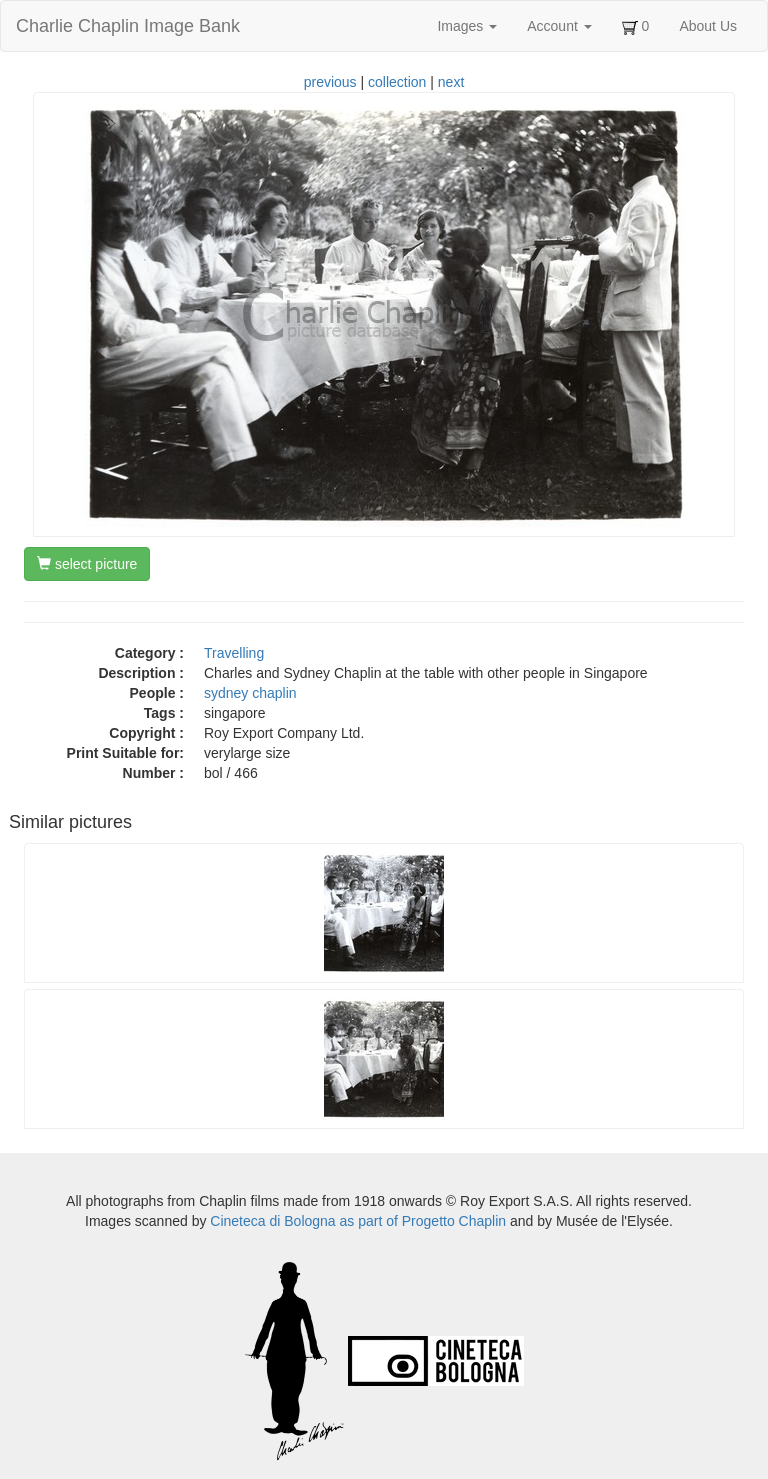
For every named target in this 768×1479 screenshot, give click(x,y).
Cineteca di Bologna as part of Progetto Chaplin (358, 1221)
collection (397, 82)
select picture (87, 564)
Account (559, 26)
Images (467, 26)
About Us (708, 26)
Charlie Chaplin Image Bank (128, 26)
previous (330, 82)
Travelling (234, 653)
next (451, 82)
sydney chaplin (250, 693)
